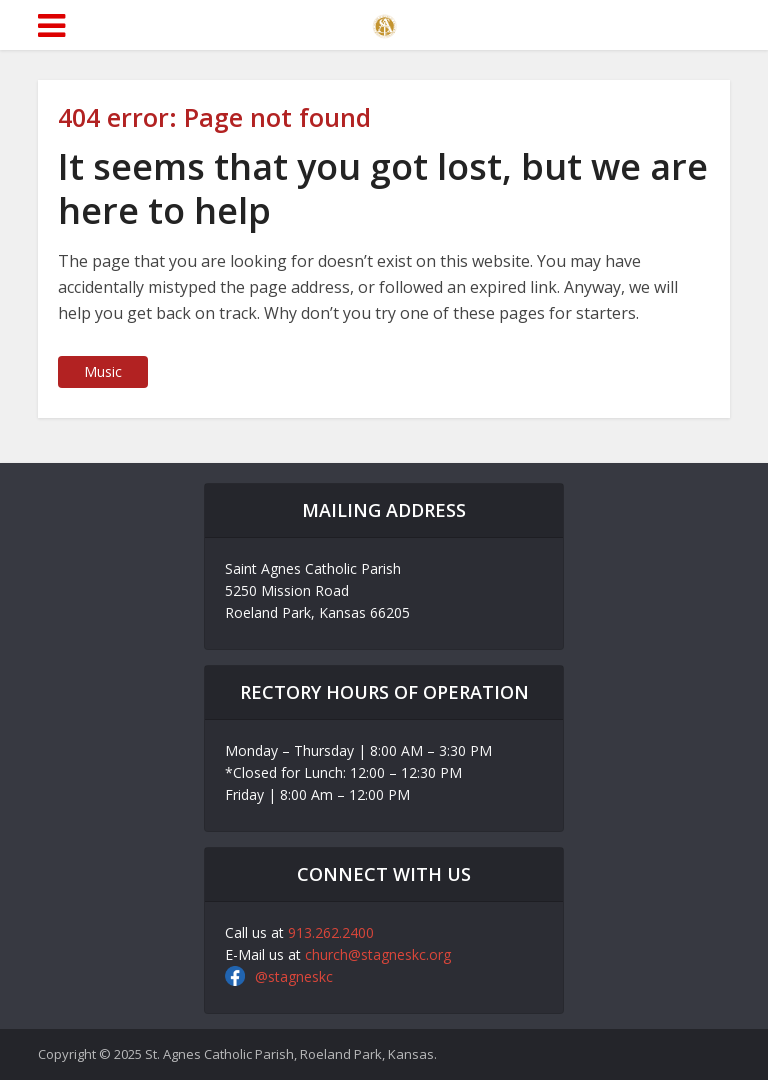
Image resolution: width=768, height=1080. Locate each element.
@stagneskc (294, 976)
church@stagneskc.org (378, 954)
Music (103, 371)
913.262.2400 (331, 932)
